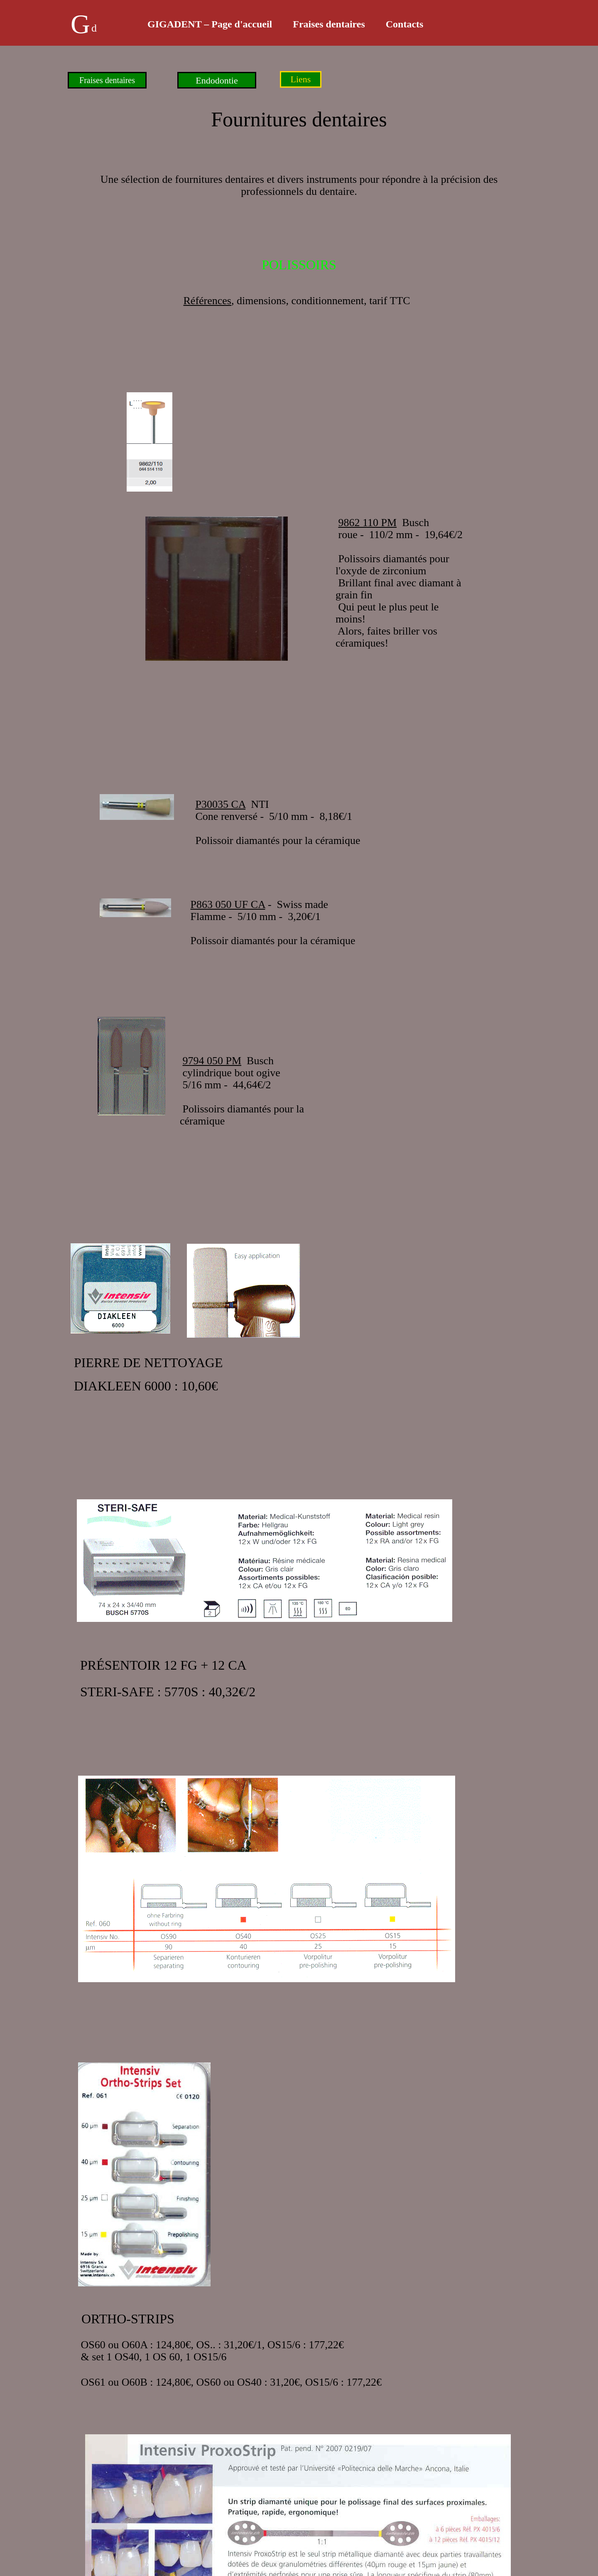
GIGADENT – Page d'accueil (209, 24)
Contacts (405, 24)
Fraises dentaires (329, 24)
